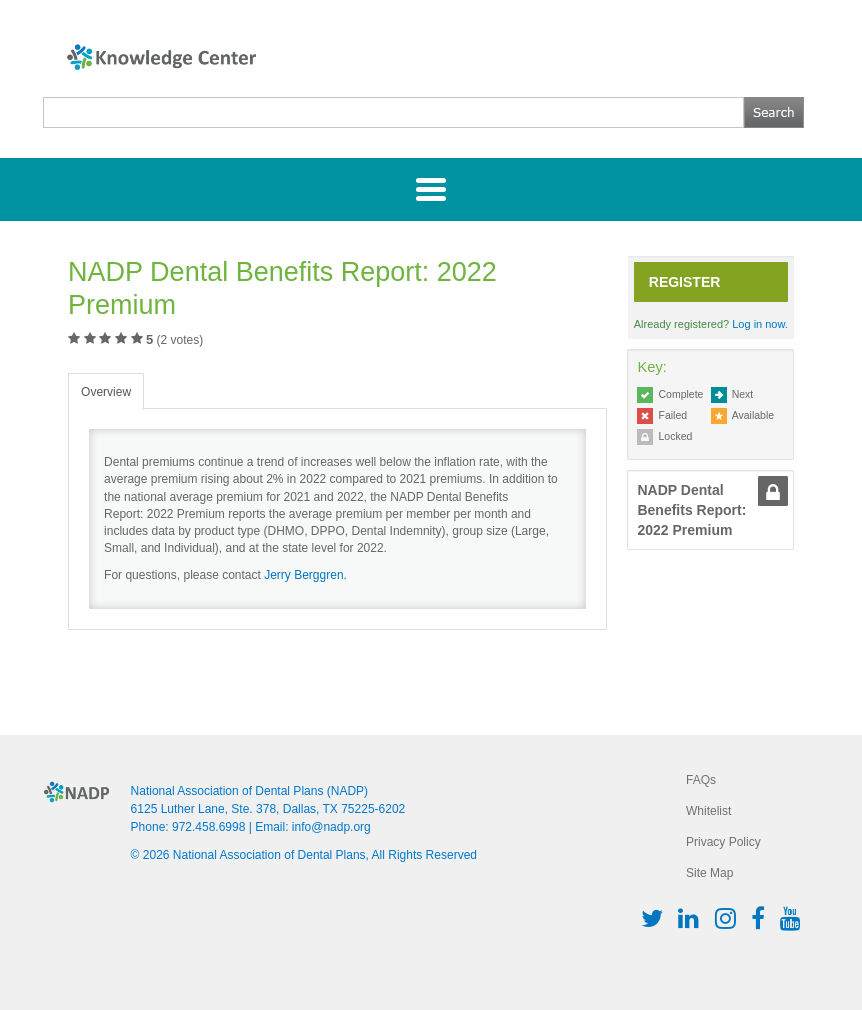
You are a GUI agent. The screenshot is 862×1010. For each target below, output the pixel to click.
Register (685, 282)
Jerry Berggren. (305, 575)
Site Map (709, 873)
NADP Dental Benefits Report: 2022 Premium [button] (691, 510)
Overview (106, 392)
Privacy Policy (723, 842)
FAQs (701, 780)
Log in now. (760, 324)
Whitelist (708, 811)
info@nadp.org (331, 827)
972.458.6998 (208, 827)
